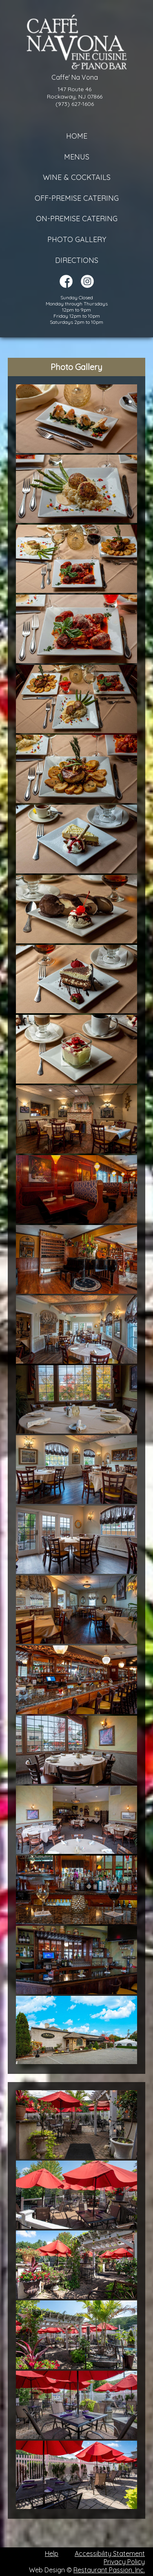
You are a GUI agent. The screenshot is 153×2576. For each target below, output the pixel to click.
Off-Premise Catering (77, 198)
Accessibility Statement (110, 2553)
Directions (76, 260)
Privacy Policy (124, 2562)
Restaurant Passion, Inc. (109, 2570)
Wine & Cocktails (77, 177)
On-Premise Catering (77, 218)
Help (51, 2553)
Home (76, 136)
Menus (76, 157)
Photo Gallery (76, 239)
